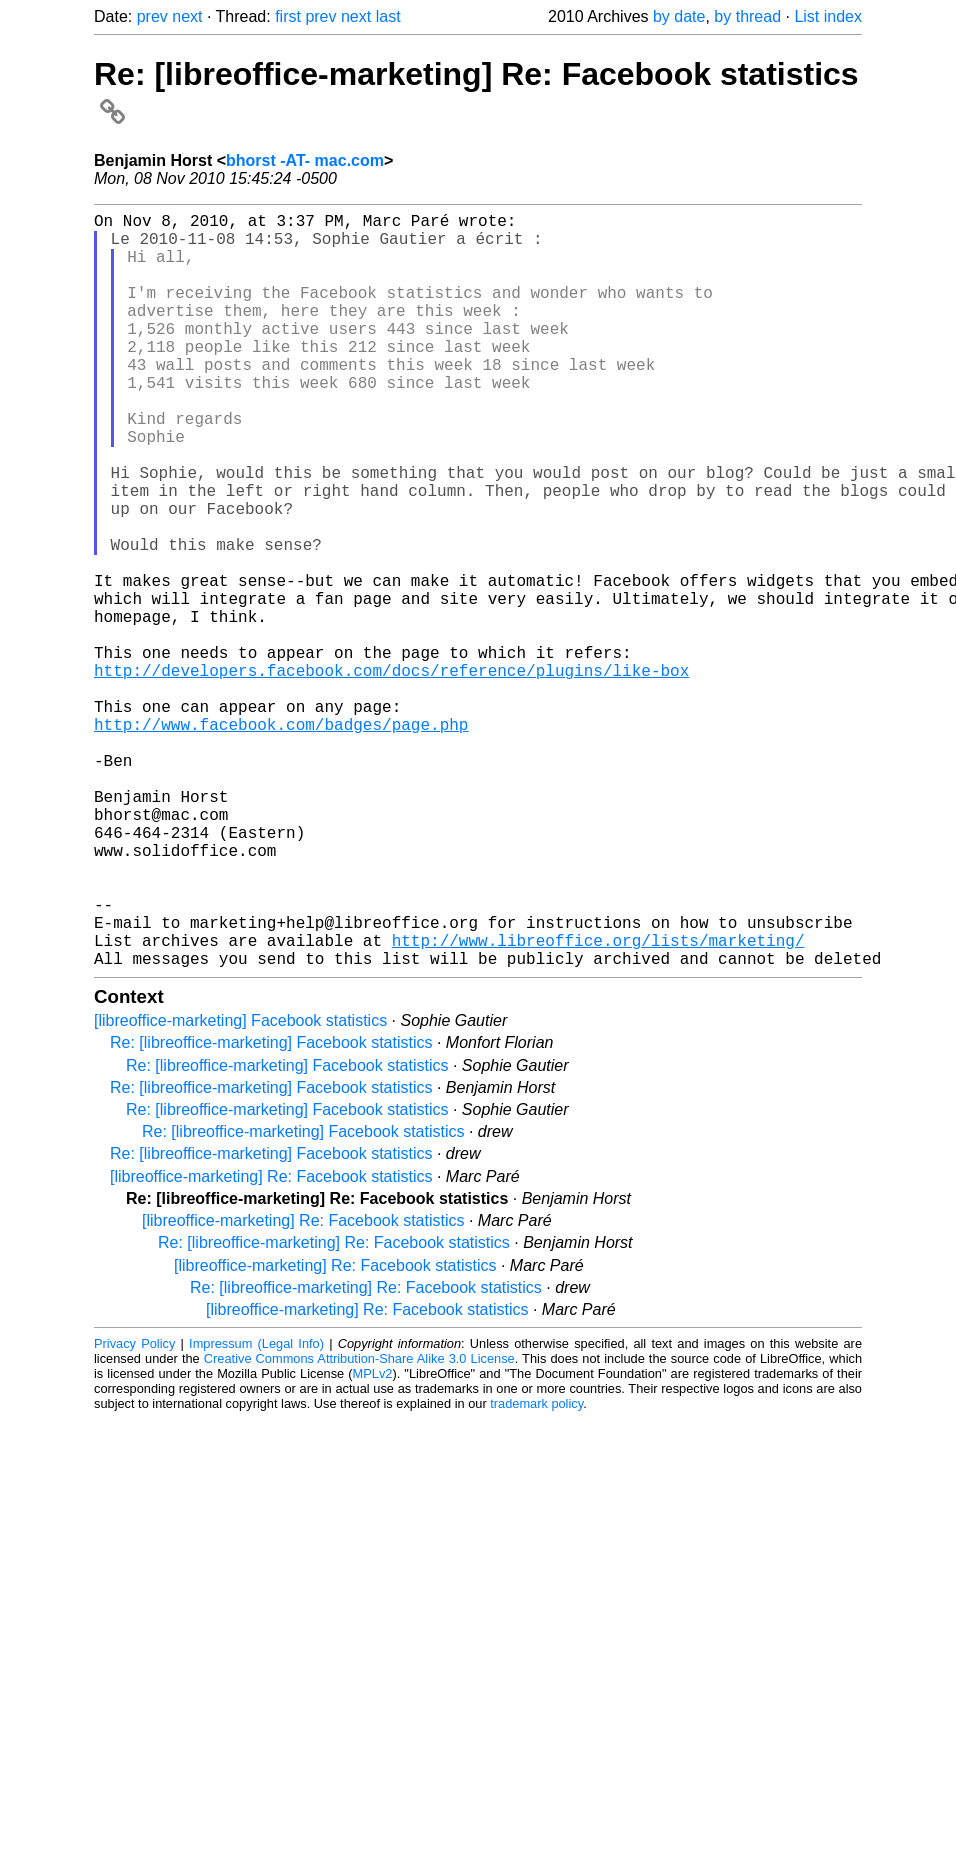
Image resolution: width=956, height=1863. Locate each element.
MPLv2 (373, 1541)
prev (152, 16)
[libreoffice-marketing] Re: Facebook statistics (271, 1344)
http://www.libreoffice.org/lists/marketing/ (598, 1104)
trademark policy (536, 1571)
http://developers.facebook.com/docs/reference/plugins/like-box (391, 774)
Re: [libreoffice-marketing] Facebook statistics (271, 1210)
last (388, 16)
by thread (747, 16)
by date (679, 16)
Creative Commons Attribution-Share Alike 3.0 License (359, 1526)
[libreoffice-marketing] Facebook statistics (240, 1188)
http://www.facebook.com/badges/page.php (281, 840)
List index (828, 16)
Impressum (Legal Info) (256, 1511)
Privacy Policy (134, 1511)
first (288, 16)
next (187, 16)
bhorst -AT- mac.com (305, 160)
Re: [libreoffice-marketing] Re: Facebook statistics (334, 1410)
